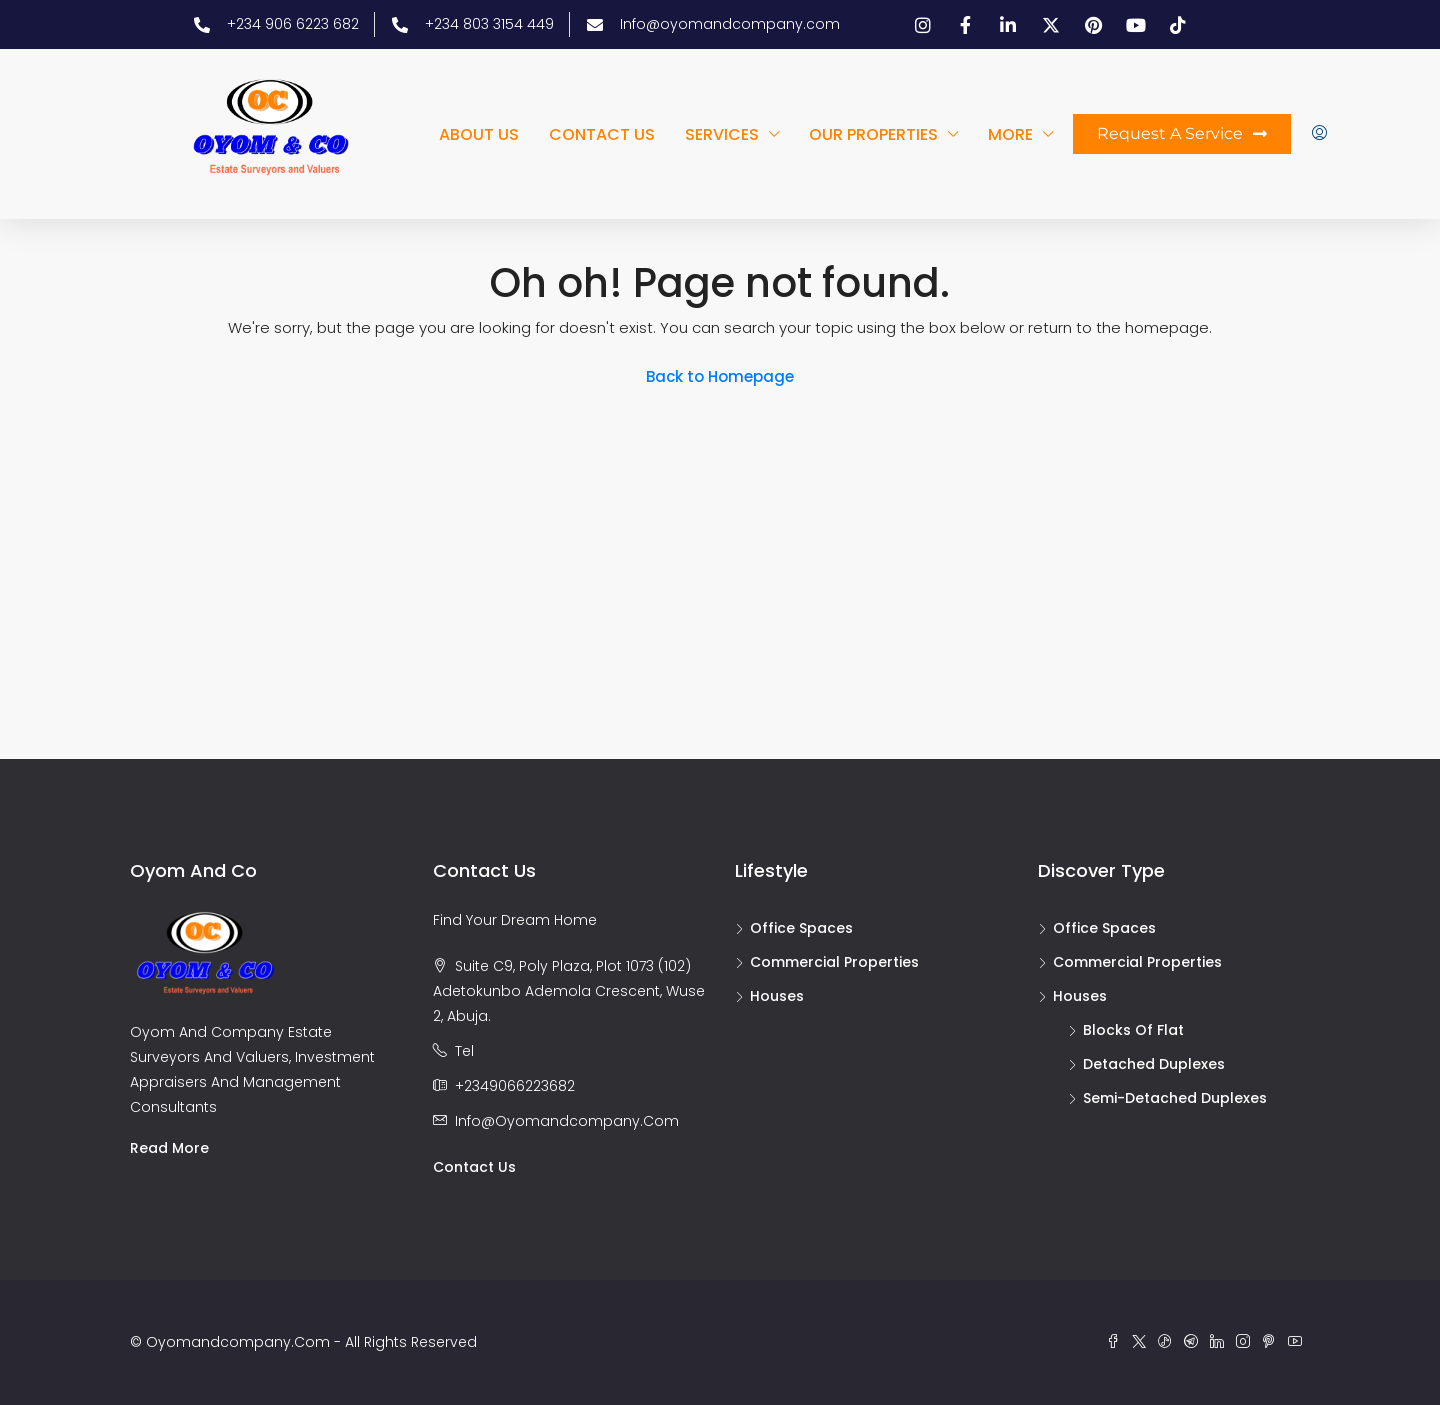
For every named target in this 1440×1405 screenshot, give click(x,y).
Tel (464, 1051)
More (1010, 134)
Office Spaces (801, 928)
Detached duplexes (1154, 1064)
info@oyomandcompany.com (567, 1121)
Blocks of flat (1133, 1030)
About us (479, 134)
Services (722, 134)
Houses (777, 996)
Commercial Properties (834, 962)
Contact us (602, 134)
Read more (169, 1148)
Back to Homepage (720, 376)
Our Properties (873, 134)
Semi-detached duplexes (1175, 1098)
